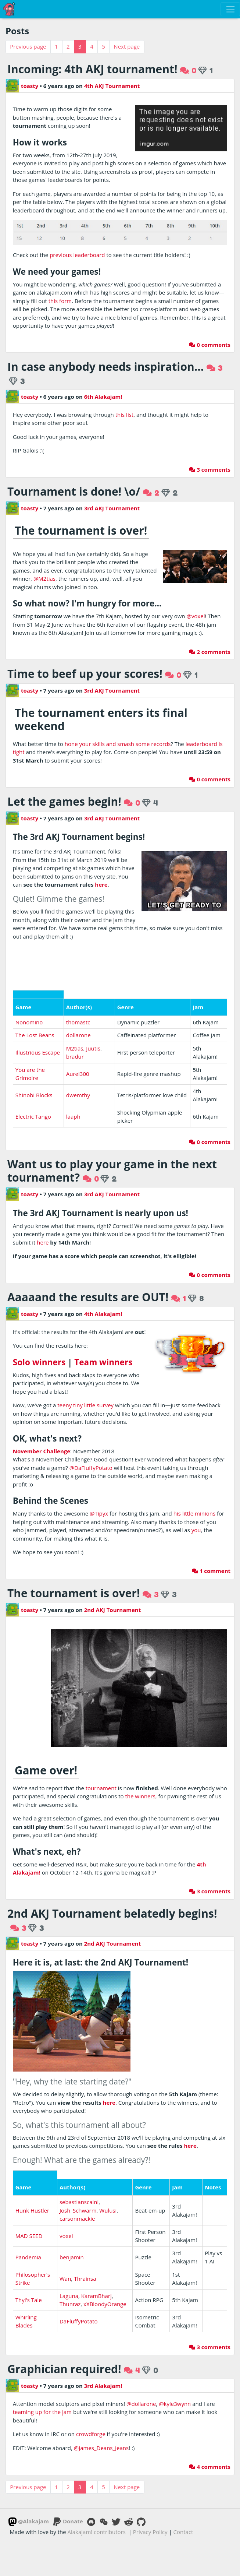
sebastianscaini (79, 2110)
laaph (73, 1116)
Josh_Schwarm (78, 2118)
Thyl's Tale (28, 2207)
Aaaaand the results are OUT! (88, 1297)
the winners (140, 1796)
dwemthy (78, 1095)
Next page (127, 46)
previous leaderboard (77, 254)
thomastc (78, 1022)
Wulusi (108, 2118)
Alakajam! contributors (97, 2439)
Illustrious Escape (37, 1052)
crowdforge (90, 2342)
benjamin (72, 2164)
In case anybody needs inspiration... (105, 366)
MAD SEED (29, 2143)
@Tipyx (99, 1513)
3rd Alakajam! (103, 2293)
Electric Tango (33, 1116)
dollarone (78, 1035)
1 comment (211, 1570)
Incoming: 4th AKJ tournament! (92, 69)
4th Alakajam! (103, 1313)
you (196, 1530)
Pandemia (28, 2164)
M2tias (74, 1048)
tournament (101, 1788)
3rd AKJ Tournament (112, 508)
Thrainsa (85, 2186)
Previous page (28, 46)
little (187, 1513)
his (177, 1513)
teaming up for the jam (42, 2319)
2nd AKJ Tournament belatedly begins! (112, 1913)
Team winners (103, 1362)
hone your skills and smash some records (118, 743)
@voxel (195, 616)
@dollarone (141, 2311)
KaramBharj (96, 2203)
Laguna (69, 2203)
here (101, 884)
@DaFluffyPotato (90, 1467)
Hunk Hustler (32, 2118)
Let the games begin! (64, 801)
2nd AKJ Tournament (112, 1609)
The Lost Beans (34, 1035)
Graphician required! (64, 2276)
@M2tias (44, 578)
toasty (22, 85)
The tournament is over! (73, 1593)
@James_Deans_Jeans (101, 2355)
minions (205, 1513)
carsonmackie (77, 2126)
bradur (75, 1056)
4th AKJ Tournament (112, 85)
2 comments (209, 651)
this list (124, 414)
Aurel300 (77, 1073)
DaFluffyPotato (79, 2228)
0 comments (209, 344)
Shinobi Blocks (34, 1095)
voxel (66, 2143)
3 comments (209, 469)
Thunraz (70, 2212)
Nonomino (29, 1022)
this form (60, 301)
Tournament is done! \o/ (73, 491)
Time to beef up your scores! (84, 673)
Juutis (93, 1048)
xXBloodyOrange (104, 2212)
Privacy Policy (150, 2439)
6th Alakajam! (103, 396)
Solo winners (39, 1362)
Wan (65, 2186)
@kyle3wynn (175, 2311)
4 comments (209, 2374)
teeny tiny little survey (85, 1405)
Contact (183, 2439)
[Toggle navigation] (230, 9)
